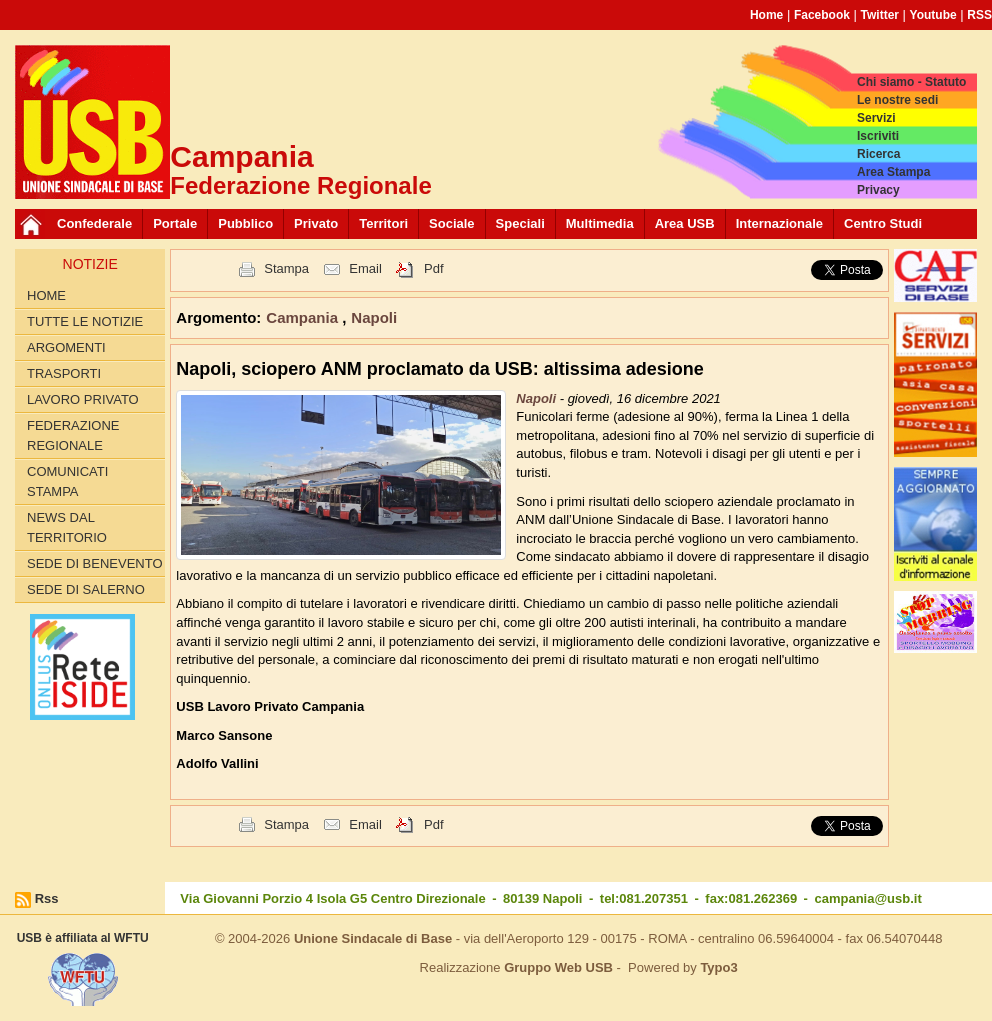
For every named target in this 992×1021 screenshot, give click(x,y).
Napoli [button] (374, 317)
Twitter (880, 15)
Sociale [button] (452, 223)
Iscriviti (878, 136)
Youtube (933, 15)
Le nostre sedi (897, 100)
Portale (175, 223)
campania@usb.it (867, 898)
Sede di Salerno (86, 589)
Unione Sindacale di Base (373, 938)
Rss (47, 898)
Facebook (822, 15)
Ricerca (878, 154)
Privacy (878, 190)
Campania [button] (304, 317)
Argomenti (66, 347)
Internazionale (779, 223)
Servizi (876, 118)
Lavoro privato (83, 399)
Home (766, 15)
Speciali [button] (520, 223)
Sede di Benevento (95, 563)
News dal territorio (67, 527)
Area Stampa (893, 172)
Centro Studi (883, 223)
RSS (979, 15)
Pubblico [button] (245, 223)
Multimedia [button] (600, 223)
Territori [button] (383, 223)
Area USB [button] (685, 223)
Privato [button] (316, 223)
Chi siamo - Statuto (911, 82)
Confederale (94, 223)
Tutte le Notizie (85, 321)
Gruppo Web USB (558, 967)
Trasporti (64, 373)
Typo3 (718, 967)
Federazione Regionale (73, 435)
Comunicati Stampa (67, 481)
